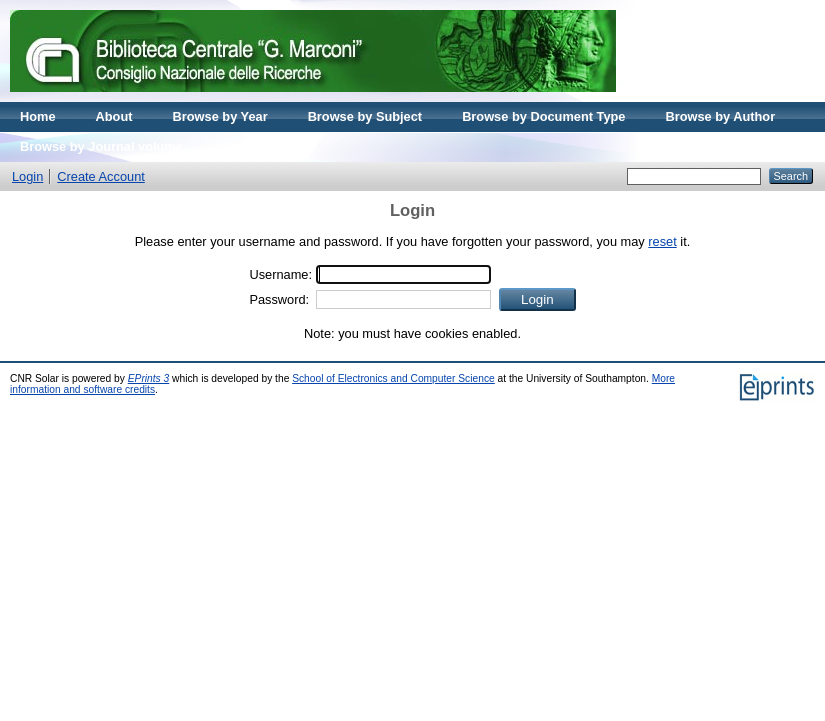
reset (662, 241)
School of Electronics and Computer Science (393, 378)
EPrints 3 (149, 378)
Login (27, 176)
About (114, 116)
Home (38, 116)
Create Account (101, 176)
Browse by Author (720, 116)
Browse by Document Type (543, 116)
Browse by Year (220, 116)
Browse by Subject (365, 116)
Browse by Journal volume (101, 146)
